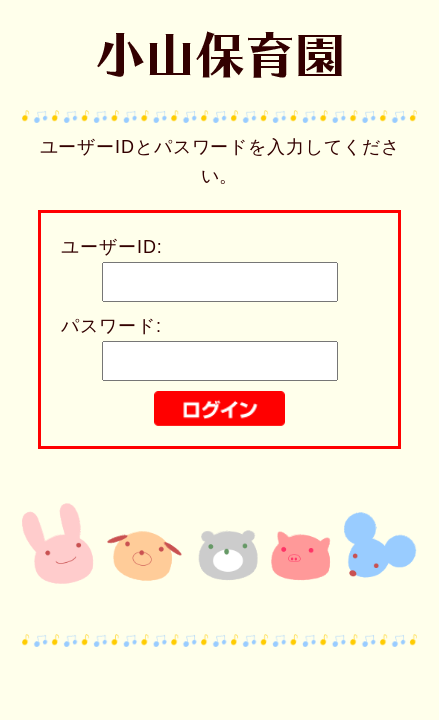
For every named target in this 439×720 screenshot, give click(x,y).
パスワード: (111, 326)
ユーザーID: (111, 247)
